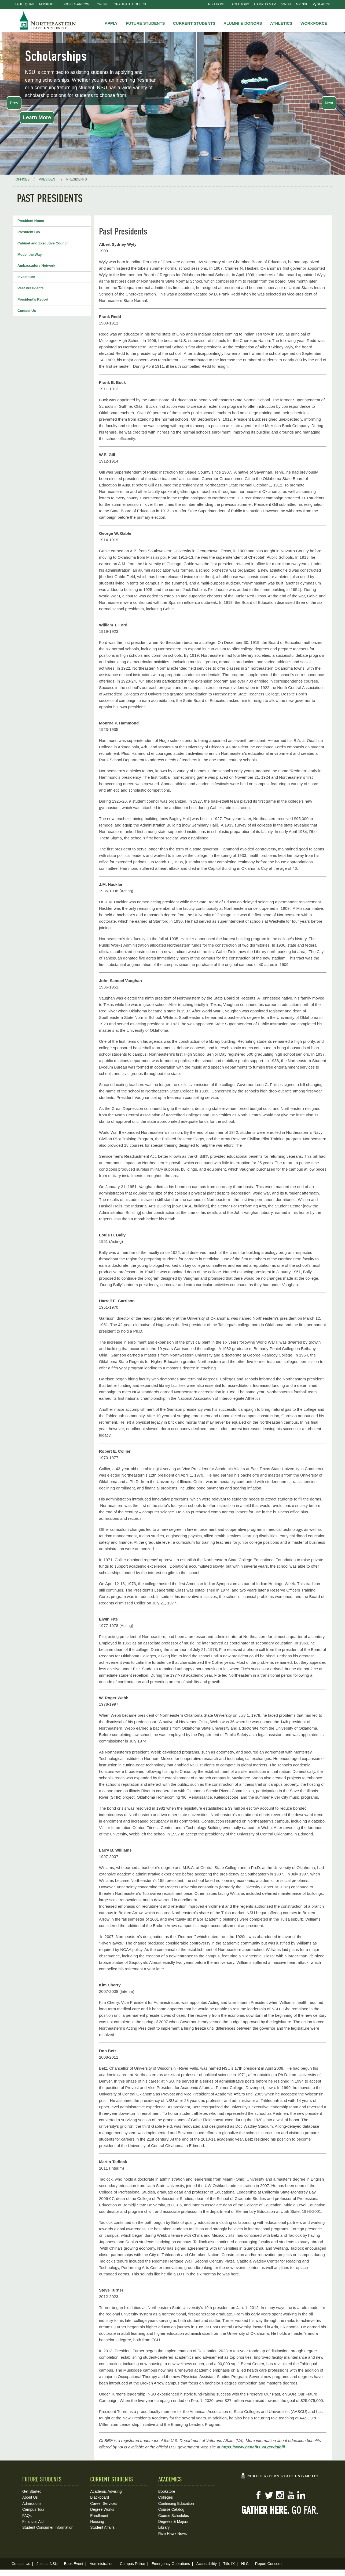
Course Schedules (173, 2515)
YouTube (291, 2495)
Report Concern (268, 2563)
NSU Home (217, 4)
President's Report (32, 299)
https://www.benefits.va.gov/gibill (253, 2447)
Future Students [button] (145, 23)
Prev (14, 102)
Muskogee (48, 4)
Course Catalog (171, 2509)
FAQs (27, 2515)
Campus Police (132, 2563)
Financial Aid (32, 2521)
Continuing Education (176, 2503)
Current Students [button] (194, 23)
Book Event (73, 2563)
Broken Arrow (76, 4)
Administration (101, 2563)
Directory (239, 4)
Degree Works (102, 2509)
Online (103, 4)
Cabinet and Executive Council (42, 243)
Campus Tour (33, 2509)
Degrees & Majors (173, 2521)
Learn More (37, 117)
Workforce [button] (313, 23)
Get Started (32, 2491)
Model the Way (29, 254)
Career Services (103, 2503)
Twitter (269, 2495)
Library (164, 2527)
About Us (30, 2497)
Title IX (229, 2563)
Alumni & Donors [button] (242, 23)
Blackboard (99, 2497)
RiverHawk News (172, 2533)
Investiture (26, 277)
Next (329, 102)
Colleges (165, 2497)
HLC (245, 2563)
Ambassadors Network (36, 266)
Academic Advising (106, 2491)
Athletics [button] (281, 23)
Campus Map (265, 4)
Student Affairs (102, 2527)
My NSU (302, 4)
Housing (97, 2521)
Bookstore (166, 2491)
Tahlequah (24, 4)
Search (321, 4)
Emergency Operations (171, 2563)
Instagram (280, 2495)
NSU (48, 20)
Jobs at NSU (47, 2563)
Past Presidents (30, 288)
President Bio (28, 232)
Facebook (258, 2495)
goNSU (286, 4)
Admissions (32, 2503)
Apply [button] (111, 23)
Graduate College (131, 4)
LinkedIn (301, 2495)
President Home (30, 221)
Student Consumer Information (48, 2527)
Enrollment (99, 2515)
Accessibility (206, 2563)
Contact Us (26, 311)
